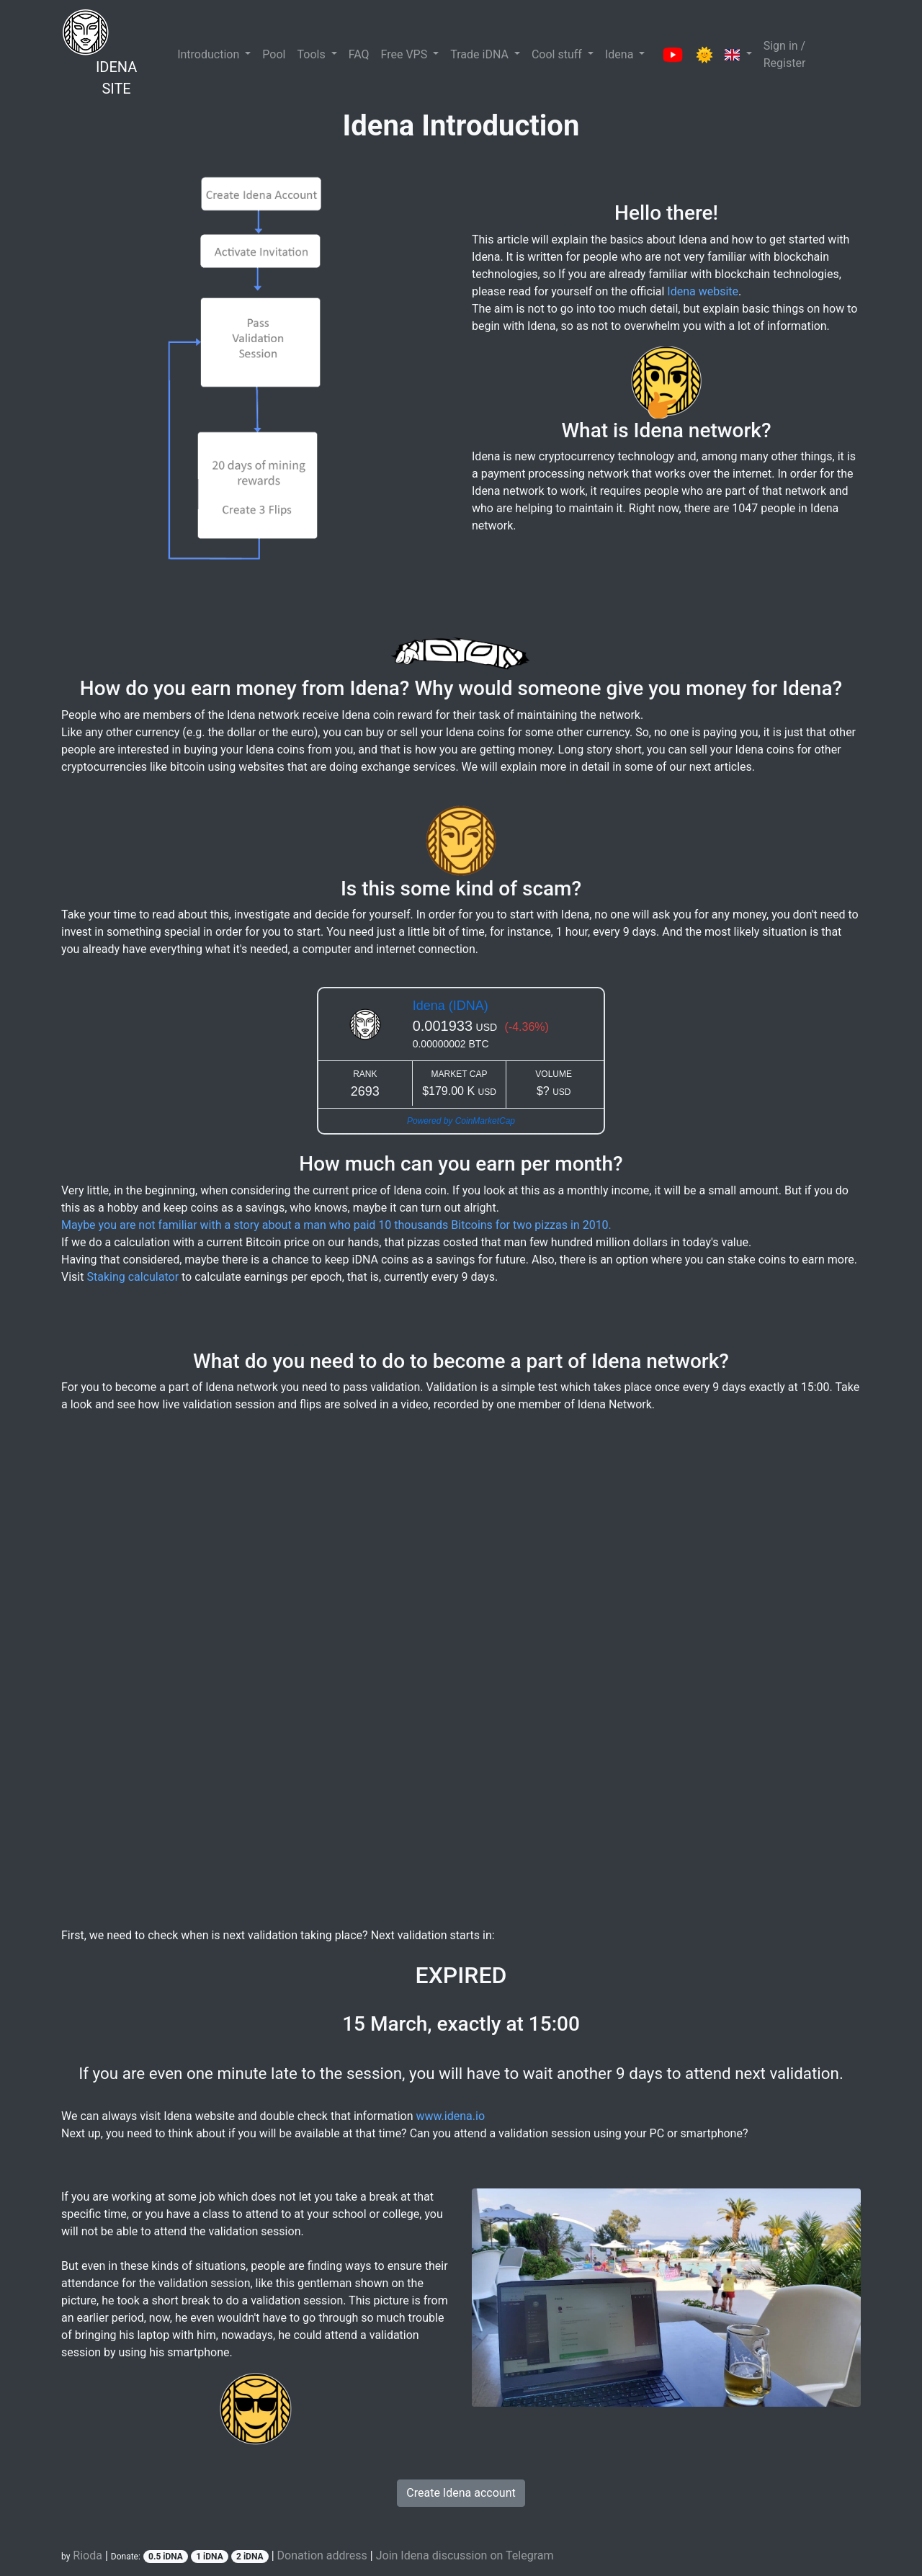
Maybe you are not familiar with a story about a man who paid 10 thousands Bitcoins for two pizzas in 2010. (336, 1225)
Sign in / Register (785, 54)
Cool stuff (558, 54)
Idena (620, 54)
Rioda (87, 2555)
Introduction (209, 54)
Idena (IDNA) (450, 1005)
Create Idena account (460, 2493)
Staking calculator (132, 1277)
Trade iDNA (480, 54)
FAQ (359, 54)
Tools (312, 54)
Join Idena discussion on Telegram (465, 2555)
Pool (273, 54)
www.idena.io (450, 2116)
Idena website (702, 291)
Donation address (322, 2555)
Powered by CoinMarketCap (461, 1121)
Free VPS (406, 54)
